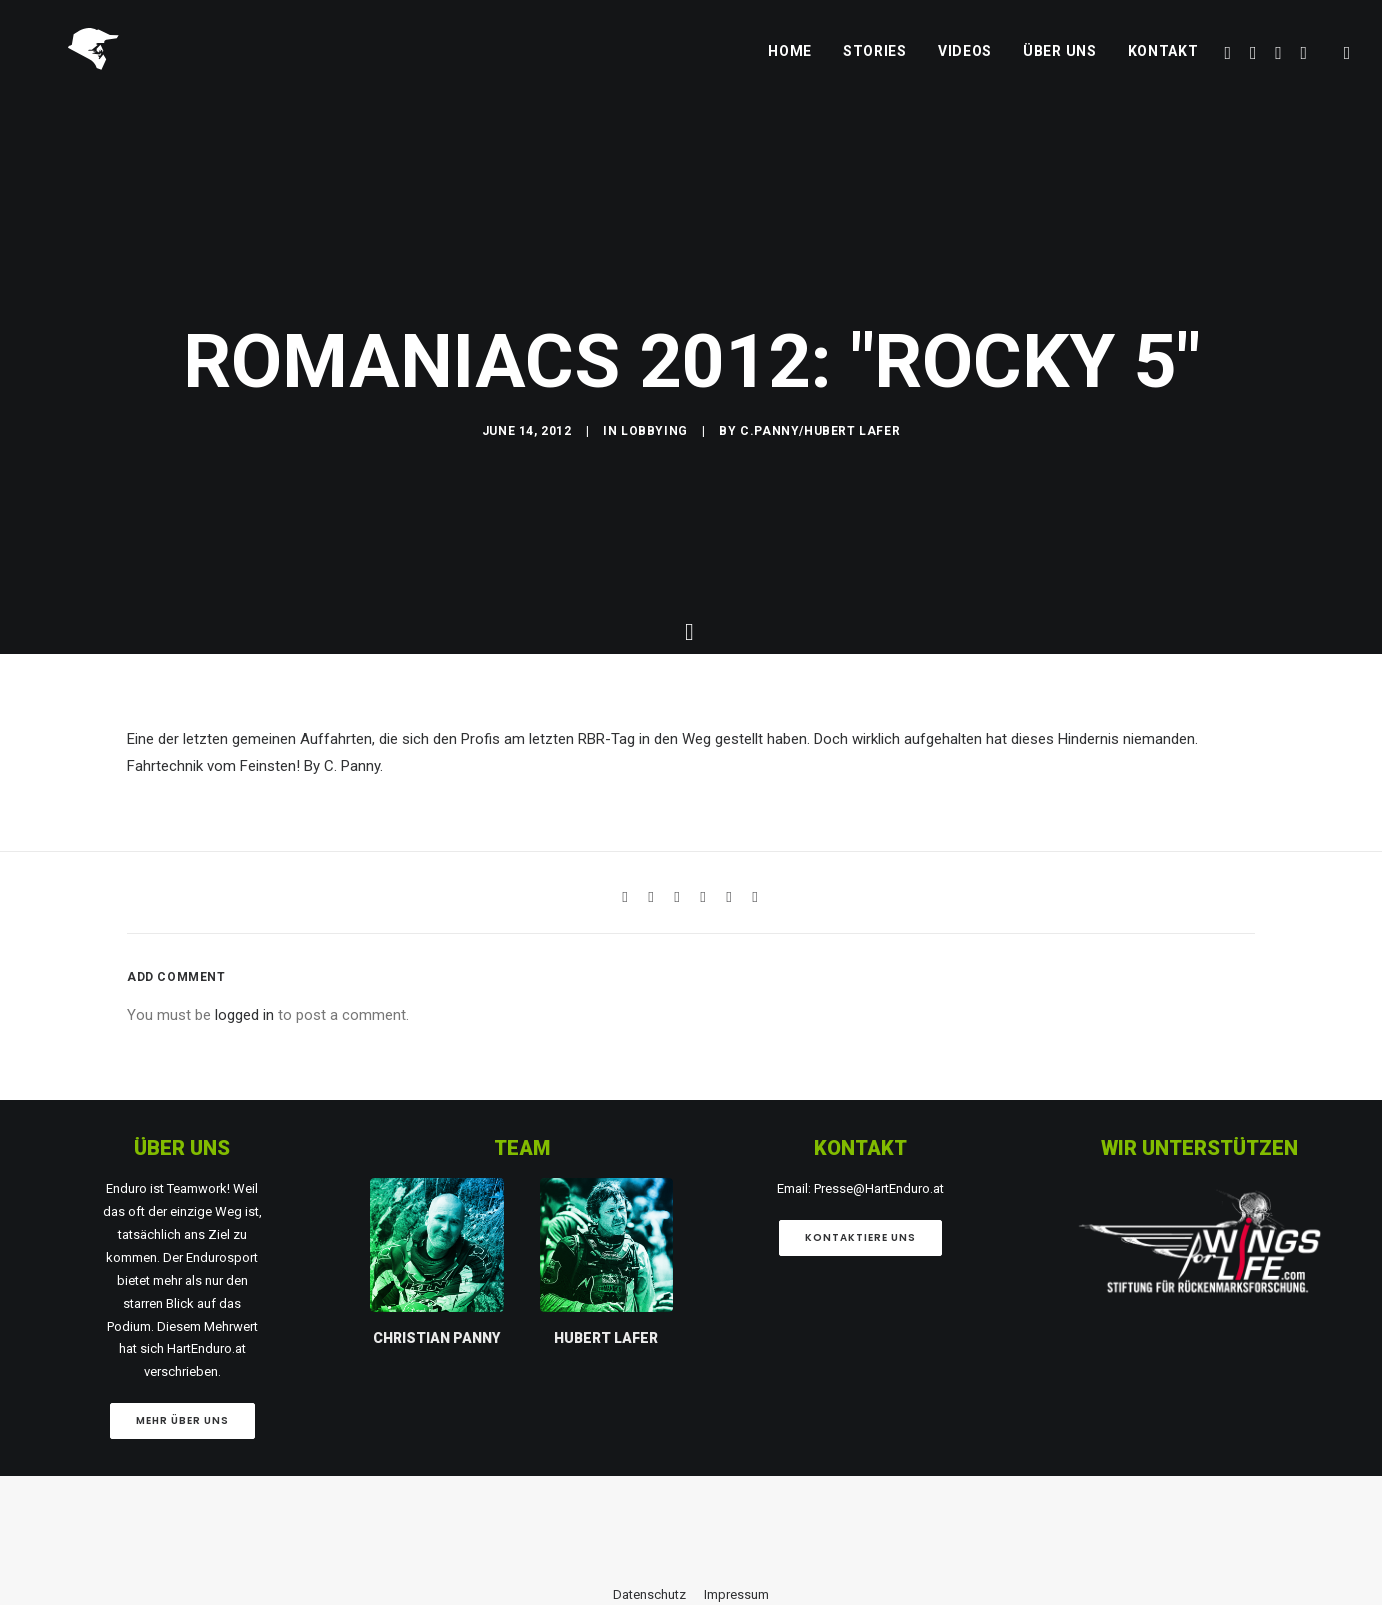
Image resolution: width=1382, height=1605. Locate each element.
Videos (965, 67)
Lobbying (654, 680)
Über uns (1060, 67)
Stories (875, 67)
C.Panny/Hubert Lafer (820, 680)
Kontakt (1163, 67)
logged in (244, 1484)
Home (790, 67)
